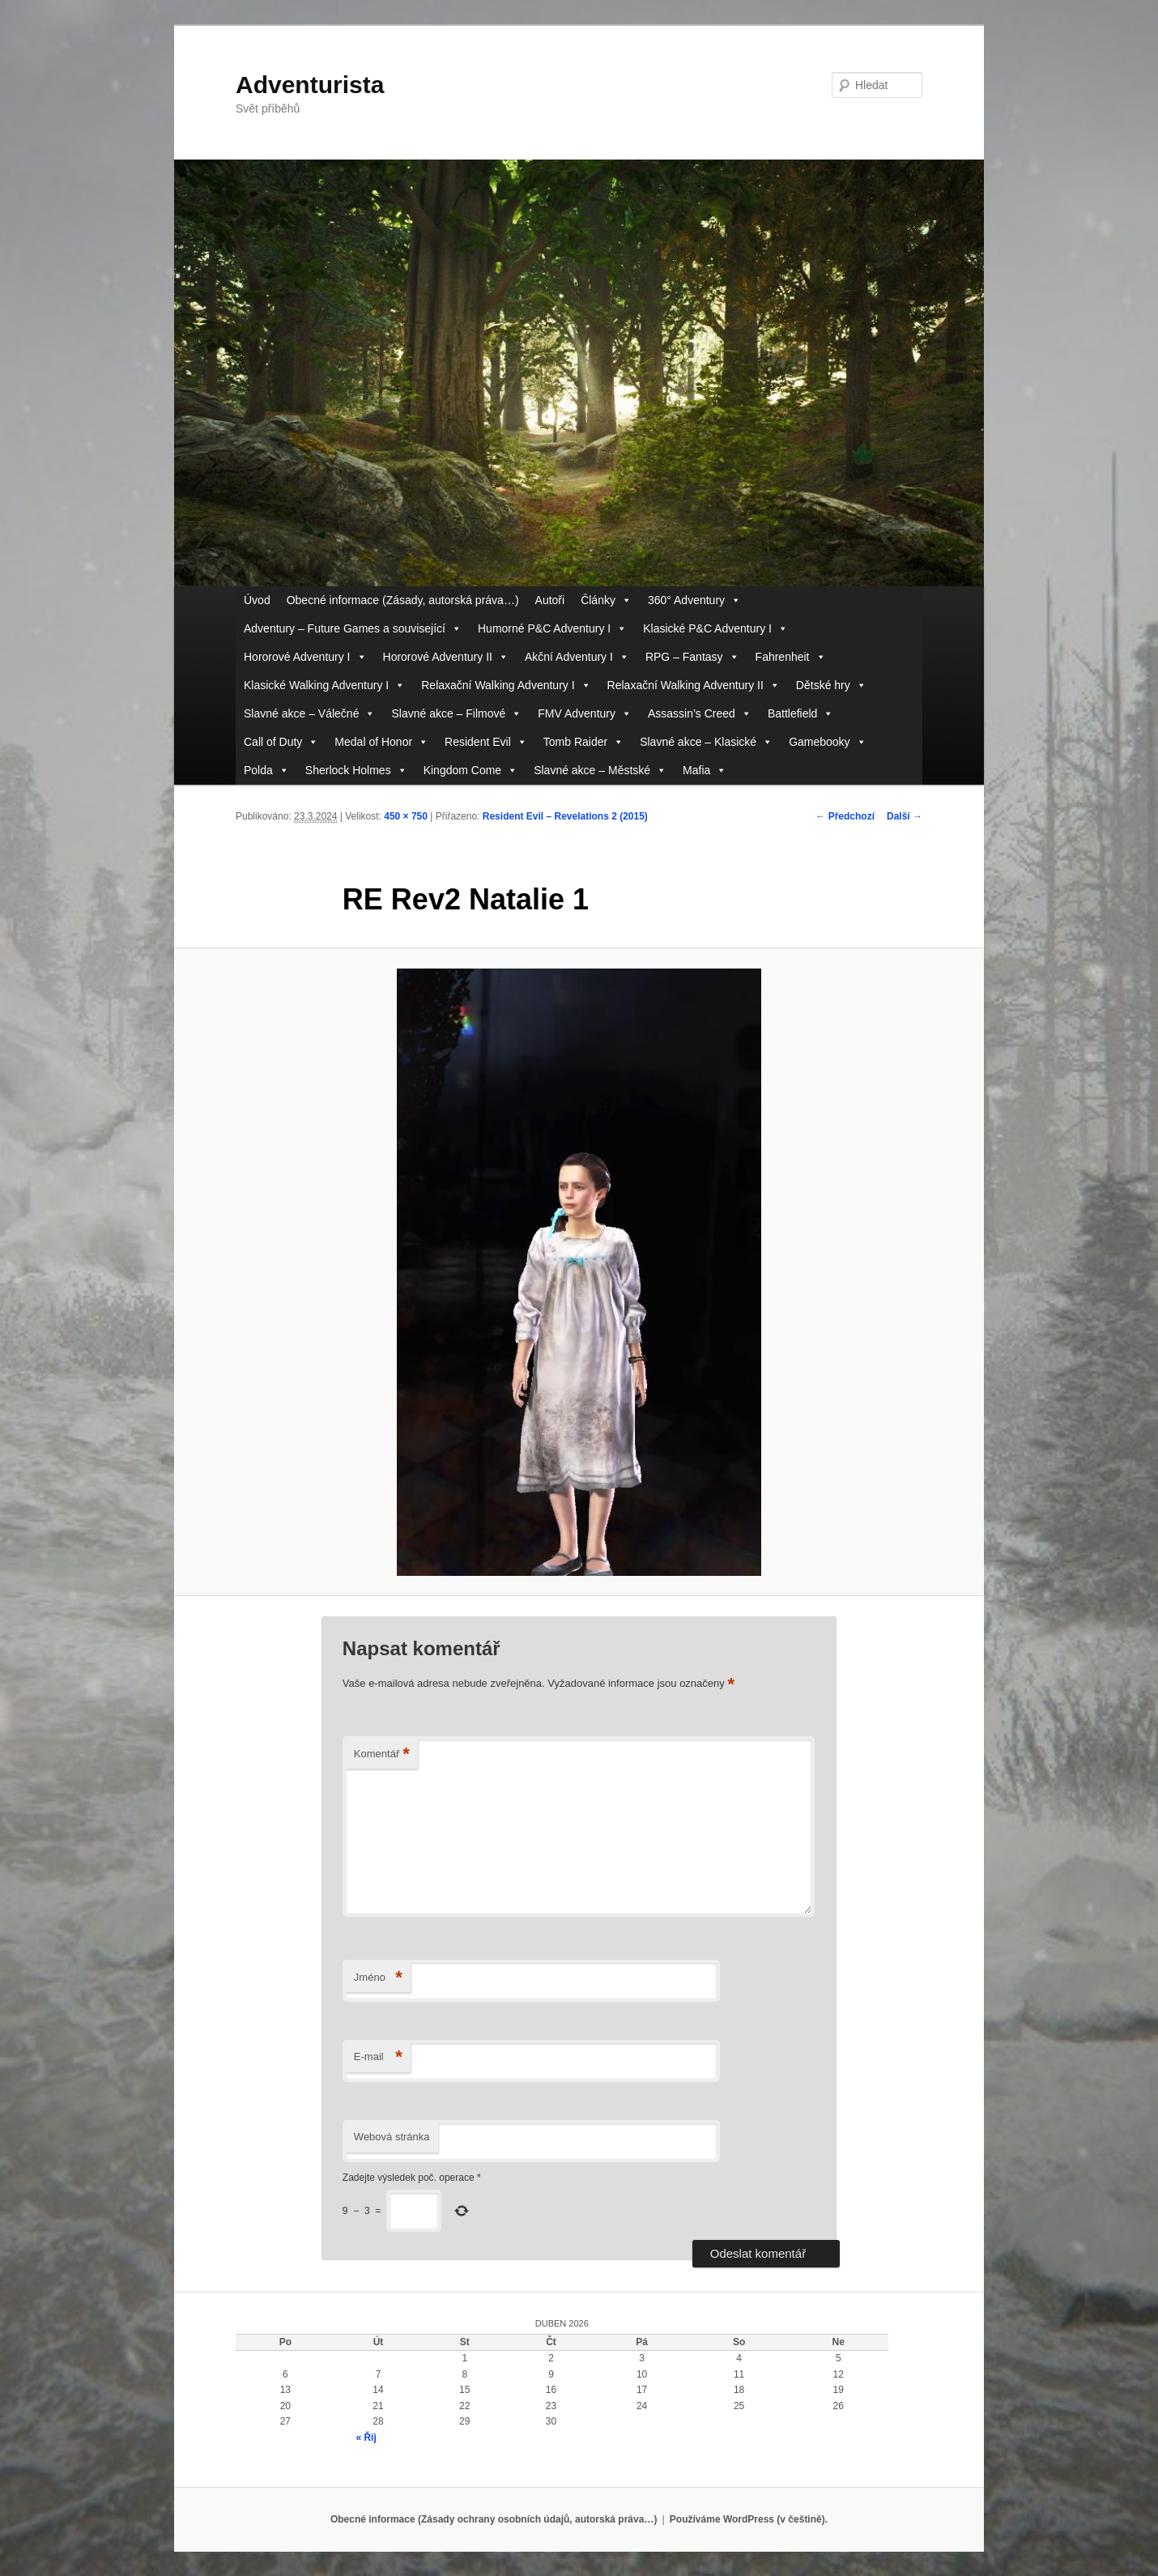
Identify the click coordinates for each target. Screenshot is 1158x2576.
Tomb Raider (583, 742)
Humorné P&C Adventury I (552, 629)
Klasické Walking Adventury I (324, 685)
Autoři (550, 600)
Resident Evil (486, 742)
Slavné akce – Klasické (706, 742)
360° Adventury (694, 600)
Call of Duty (281, 742)
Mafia (704, 770)
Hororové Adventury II (446, 657)
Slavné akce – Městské (600, 770)
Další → (904, 816)
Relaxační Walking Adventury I (505, 685)
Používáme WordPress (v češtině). (749, 2519)
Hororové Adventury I (305, 657)
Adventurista (310, 84)
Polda (266, 770)
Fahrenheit (791, 657)
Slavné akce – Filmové (456, 714)
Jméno (378, 1978)
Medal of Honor (381, 742)
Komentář (382, 1754)
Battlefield (800, 714)
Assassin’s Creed (699, 714)
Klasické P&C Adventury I (715, 629)
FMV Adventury (585, 714)
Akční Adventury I (577, 657)
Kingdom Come (471, 770)
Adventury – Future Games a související (353, 629)
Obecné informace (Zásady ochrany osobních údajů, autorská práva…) (493, 2519)
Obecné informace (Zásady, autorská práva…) (403, 600)
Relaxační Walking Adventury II (693, 685)
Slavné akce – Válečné (309, 714)
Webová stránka (392, 2137)
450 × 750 (406, 816)
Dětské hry (831, 685)
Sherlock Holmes (356, 770)
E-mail (378, 2057)
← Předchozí (845, 816)
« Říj (365, 2437)
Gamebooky (827, 742)
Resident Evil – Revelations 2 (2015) (565, 816)
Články (606, 600)
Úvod (257, 600)
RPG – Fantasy (692, 657)
